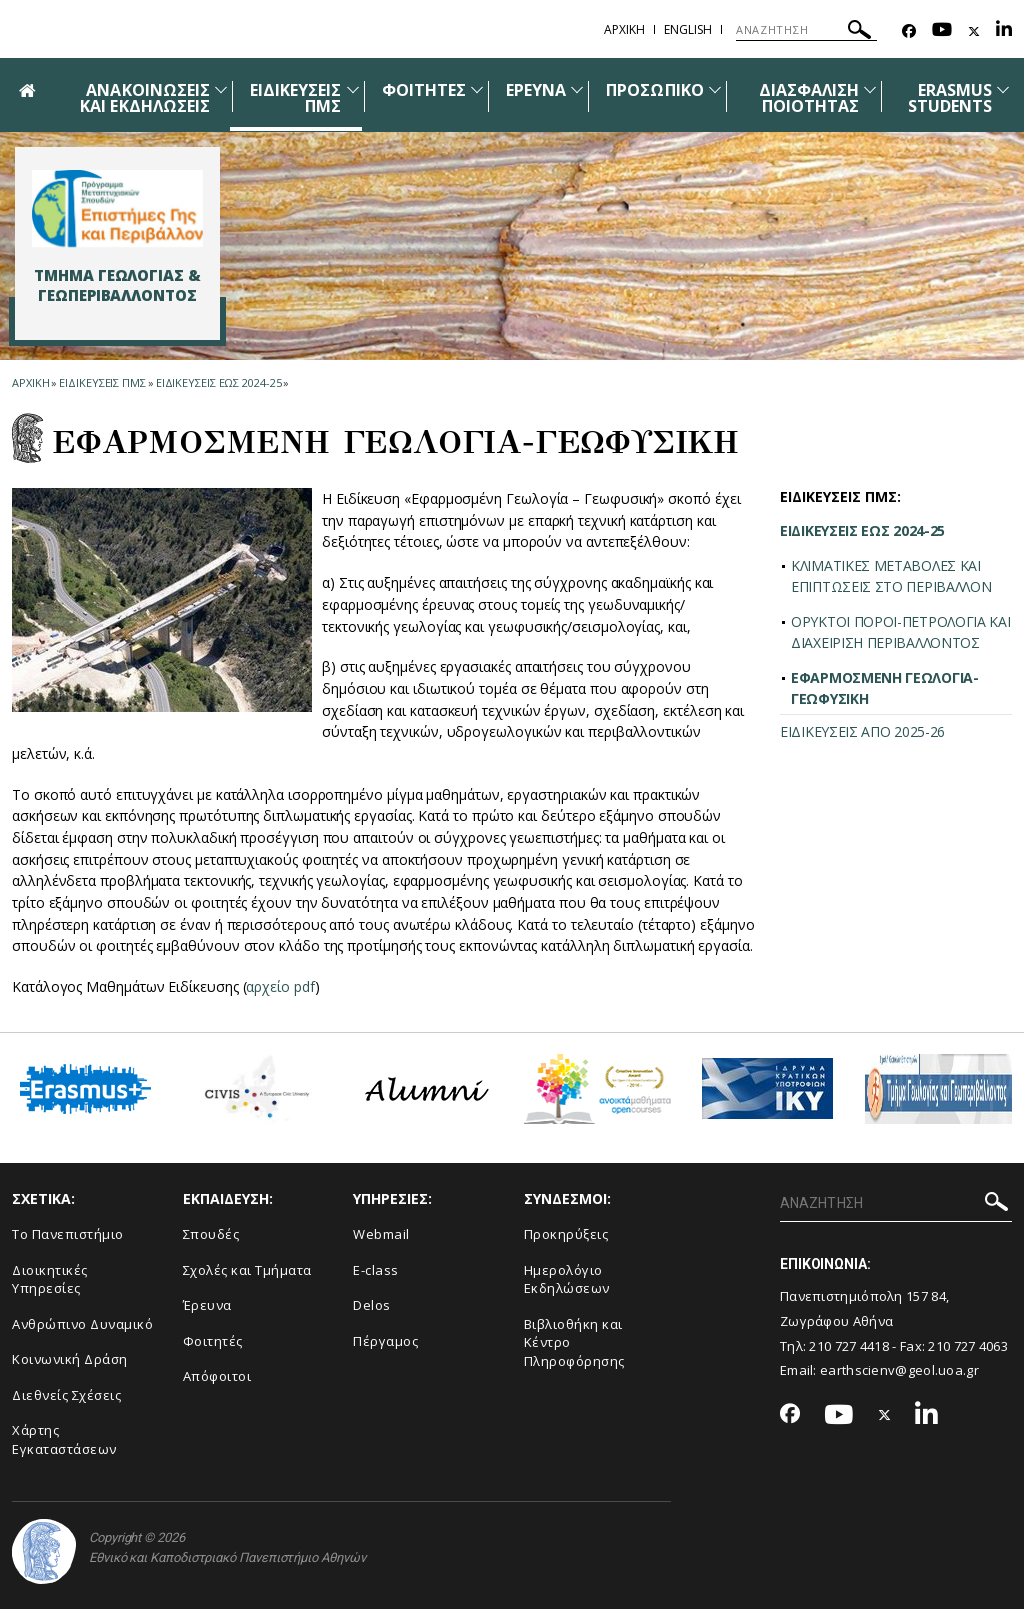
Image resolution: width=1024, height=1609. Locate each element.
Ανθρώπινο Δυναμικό (82, 1324)
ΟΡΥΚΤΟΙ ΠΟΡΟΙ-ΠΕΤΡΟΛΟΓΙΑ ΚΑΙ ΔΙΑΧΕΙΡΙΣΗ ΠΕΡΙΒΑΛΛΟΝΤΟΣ (901, 632)
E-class (376, 1270)
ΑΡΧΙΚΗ (624, 29)
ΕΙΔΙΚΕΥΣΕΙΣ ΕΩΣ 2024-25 (219, 382)
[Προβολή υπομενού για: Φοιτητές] (477, 89)
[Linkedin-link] (1004, 31)
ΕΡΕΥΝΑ (536, 90)
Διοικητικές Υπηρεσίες (50, 1279)
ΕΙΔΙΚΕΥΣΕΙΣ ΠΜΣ (296, 98)
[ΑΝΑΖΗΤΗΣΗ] (806, 30)
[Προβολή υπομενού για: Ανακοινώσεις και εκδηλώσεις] (221, 89)
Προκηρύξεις (566, 1234)
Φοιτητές (213, 1341)
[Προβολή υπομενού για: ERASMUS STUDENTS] (1003, 89)
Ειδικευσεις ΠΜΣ (102, 382)
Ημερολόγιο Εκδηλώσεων (567, 1279)
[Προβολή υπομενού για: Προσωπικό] (715, 89)
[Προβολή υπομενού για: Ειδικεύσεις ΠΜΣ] (353, 89)
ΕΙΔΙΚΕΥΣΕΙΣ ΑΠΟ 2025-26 (862, 731)
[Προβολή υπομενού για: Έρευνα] (577, 89)
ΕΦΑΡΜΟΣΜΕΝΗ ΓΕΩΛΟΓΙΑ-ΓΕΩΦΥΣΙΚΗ (885, 688)
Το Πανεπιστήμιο (68, 1234)
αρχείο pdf (280, 986)
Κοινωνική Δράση (70, 1359)
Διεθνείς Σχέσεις (66, 1395)
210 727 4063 (968, 1346)
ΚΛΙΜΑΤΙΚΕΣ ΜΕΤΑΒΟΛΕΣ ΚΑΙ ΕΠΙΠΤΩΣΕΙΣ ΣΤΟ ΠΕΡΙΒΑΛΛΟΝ (891, 576)
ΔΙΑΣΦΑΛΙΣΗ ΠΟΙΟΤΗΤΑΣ (809, 98)
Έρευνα (207, 1305)
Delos (372, 1305)
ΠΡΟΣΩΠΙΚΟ (654, 90)
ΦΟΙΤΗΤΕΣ (424, 90)
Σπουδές (211, 1234)
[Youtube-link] (942, 31)
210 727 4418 (849, 1346)
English (688, 29)
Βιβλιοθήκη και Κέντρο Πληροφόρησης (574, 1342)
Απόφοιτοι (217, 1376)
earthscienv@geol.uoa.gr (899, 1370)
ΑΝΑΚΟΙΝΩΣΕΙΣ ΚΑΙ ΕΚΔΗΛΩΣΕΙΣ (145, 98)
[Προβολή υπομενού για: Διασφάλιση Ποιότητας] (870, 89)
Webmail (381, 1234)
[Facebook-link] (909, 31)
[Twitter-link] (974, 31)
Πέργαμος (385, 1341)
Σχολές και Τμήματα (247, 1270)
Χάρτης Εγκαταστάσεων (64, 1439)
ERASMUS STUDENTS (950, 98)
